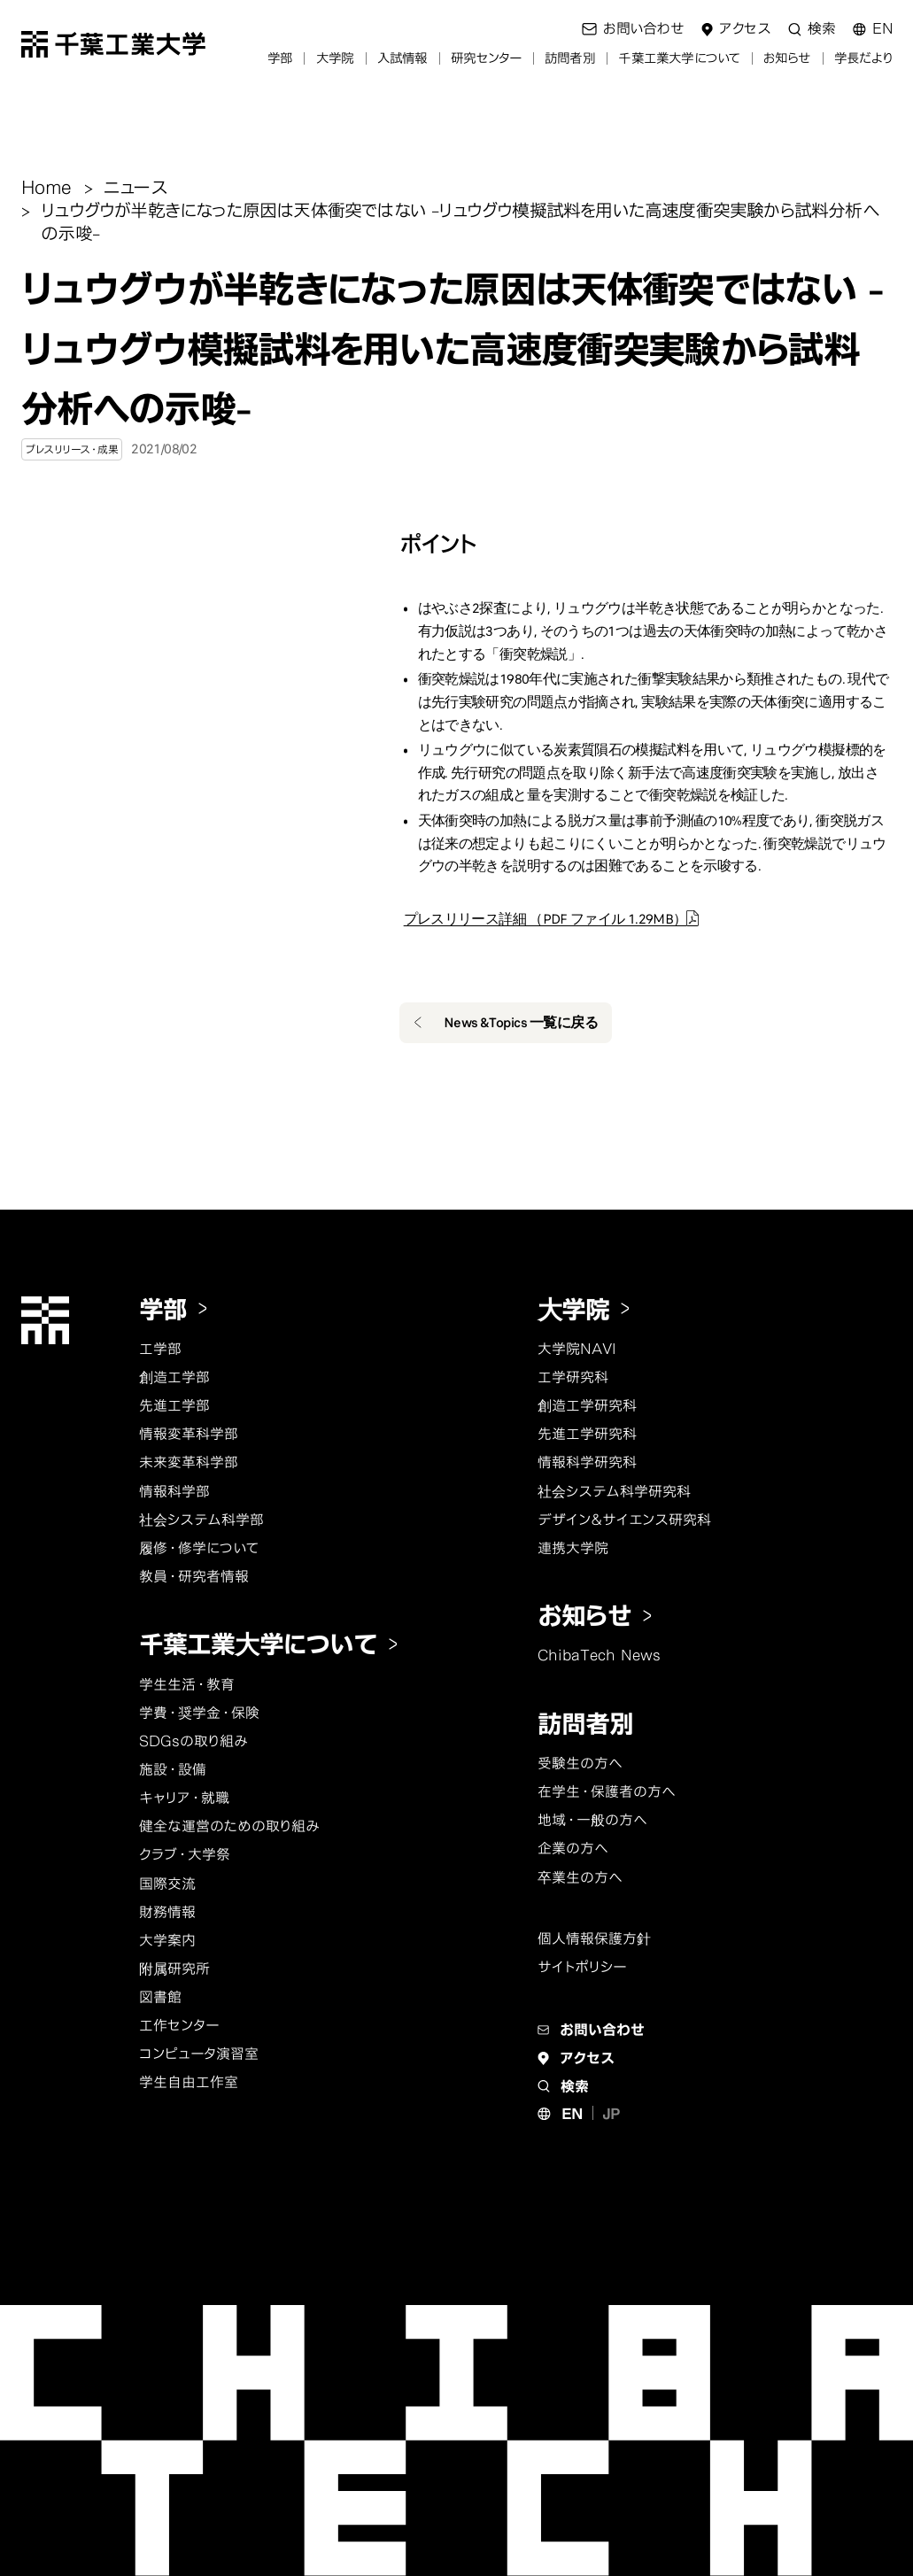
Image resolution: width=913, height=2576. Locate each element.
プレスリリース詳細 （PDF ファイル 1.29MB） (545, 919)
